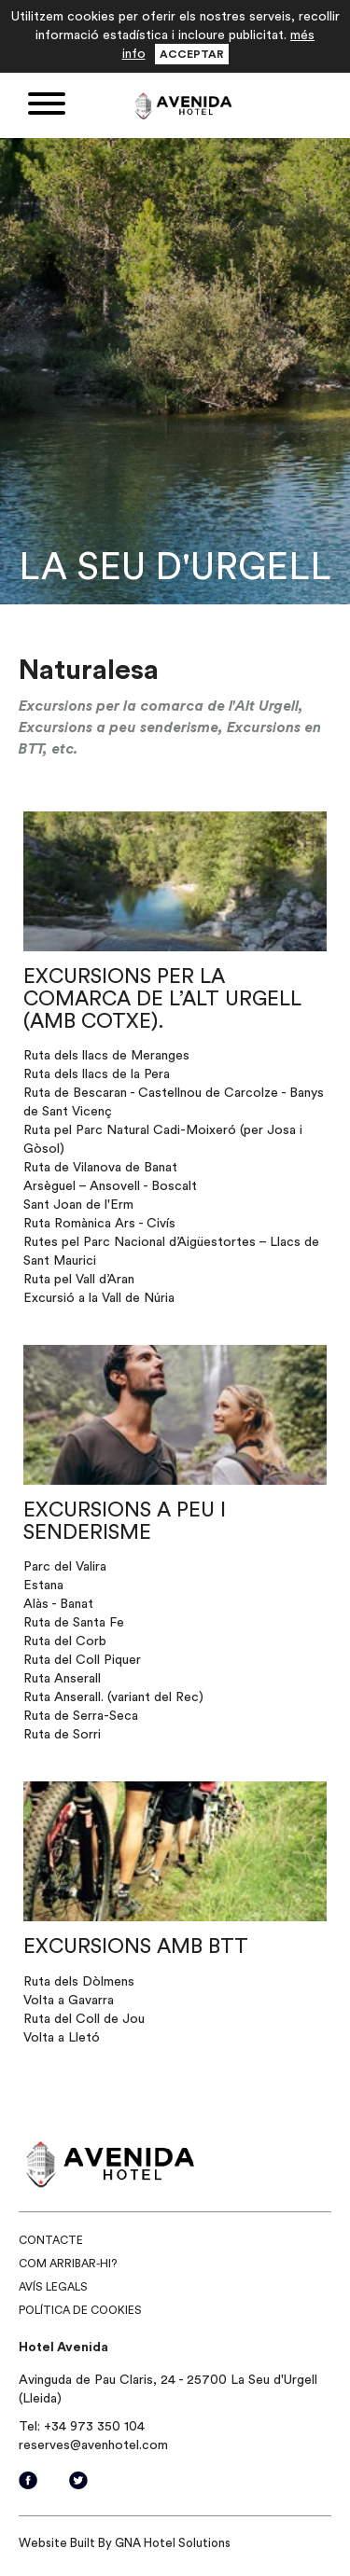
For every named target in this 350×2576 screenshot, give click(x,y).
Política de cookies (80, 2310)
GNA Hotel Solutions (173, 2543)
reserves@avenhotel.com (93, 2445)
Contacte (51, 2240)
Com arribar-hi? (68, 2263)
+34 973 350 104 (94, 2426)
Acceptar (192, 54)
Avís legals (53, 2286)
